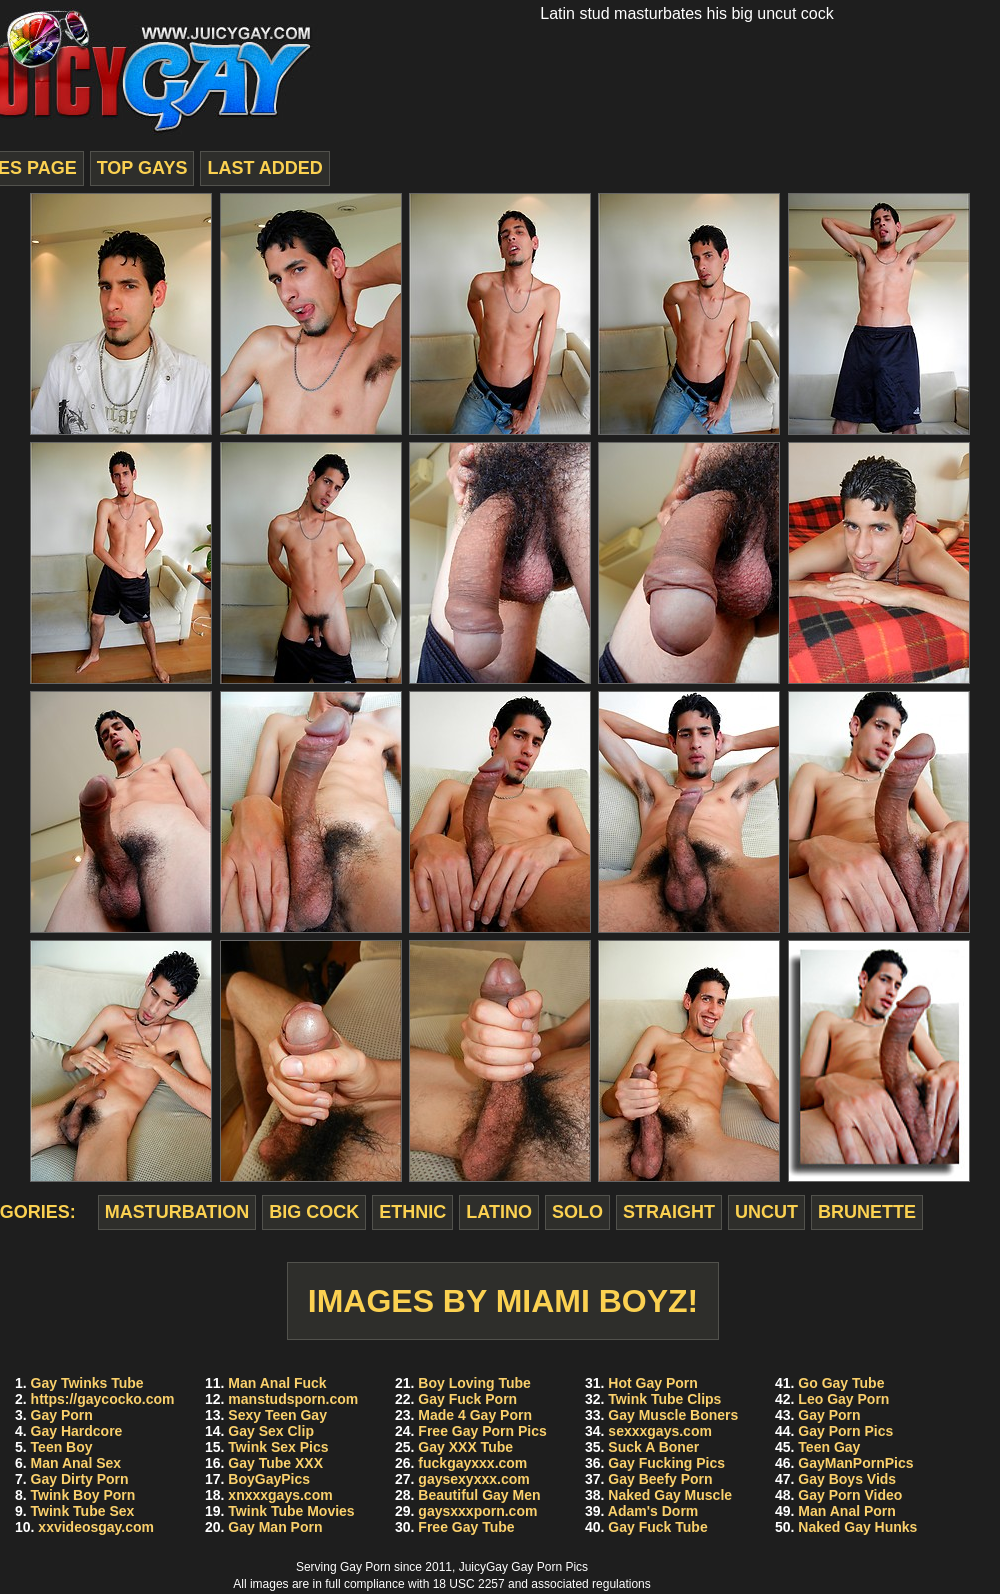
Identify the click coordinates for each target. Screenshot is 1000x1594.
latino (499, 1212)
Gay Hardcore (77, 1431)
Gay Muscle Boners (673, 1415)
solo (577, 1212)
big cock (314, 1212)
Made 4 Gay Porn (475, 1415)
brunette (867, 1212)
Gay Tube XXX (275, 1463)
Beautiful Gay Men (479, 1495)
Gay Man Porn (275, 1527)
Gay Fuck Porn (467, 1399)
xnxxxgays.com (280, 1495)
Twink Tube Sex (83, 1511)
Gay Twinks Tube (87, 1383)
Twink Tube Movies (291, 1511)
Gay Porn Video (850, 1495)
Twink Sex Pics (278, 1447)
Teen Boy (62, 1447)
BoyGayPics (269, 1479)
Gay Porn (62, 1415)
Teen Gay (829, 1447)
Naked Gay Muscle (670, 1495)
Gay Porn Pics (845, 1431)
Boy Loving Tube (474, 1383)
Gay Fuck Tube (657, 1527)
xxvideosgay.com (96, 1527)
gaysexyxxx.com (473, 1479)
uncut (766, 1212)
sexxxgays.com (660, 1431)
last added (264, 168)
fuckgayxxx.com (472, 1463)
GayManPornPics (855, 1463)
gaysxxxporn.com (477, 1511)
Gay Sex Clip (271, 1431)
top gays (142, 168)
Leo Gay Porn (843, 1399)
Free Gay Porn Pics (482, 1431)
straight (669, 1212)
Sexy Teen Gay (277, 1415)
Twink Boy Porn (83, 1495)
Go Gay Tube (841, 1383)
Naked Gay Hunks (857, 1527)
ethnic (412, 1212)
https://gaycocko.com (103, 1399)
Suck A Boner (653, 1447)
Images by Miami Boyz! (503, 1301)
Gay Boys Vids (847, 1479)
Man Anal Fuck (277, 1383)
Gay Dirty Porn (80, 1479)
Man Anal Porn (847, 1511)
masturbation (177, 1212)
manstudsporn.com (293, 1399)
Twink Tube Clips (664, 1399)
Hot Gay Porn (652, 1383)
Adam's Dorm (653, 1511)
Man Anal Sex (76, 1463)
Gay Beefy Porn (660, 1479)
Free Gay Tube (466, 1527)
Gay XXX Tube (465, 1447)
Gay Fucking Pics (666, 1463)
